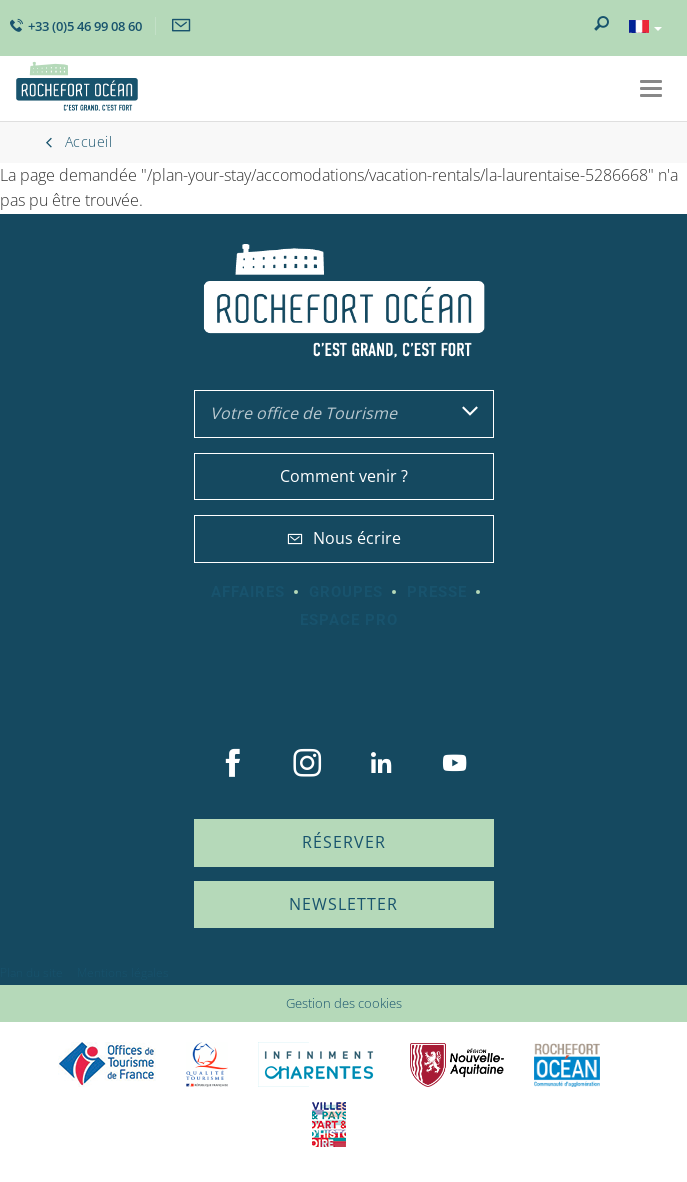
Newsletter (343, 904)
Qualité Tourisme (207, 1064)
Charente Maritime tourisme (319, 1064)
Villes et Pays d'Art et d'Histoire (329, 1124)
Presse (437, 592)
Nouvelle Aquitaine (457, 1064)
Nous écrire (344, 538)
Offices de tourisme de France (107, 1064)
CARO (567, 1064)
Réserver (344, 842)
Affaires (248, 592)
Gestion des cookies (344, 1003)
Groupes (346, 592)
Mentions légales (123, 972)
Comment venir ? (344, 476)
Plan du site (31, 972)
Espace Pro (349, 620)
